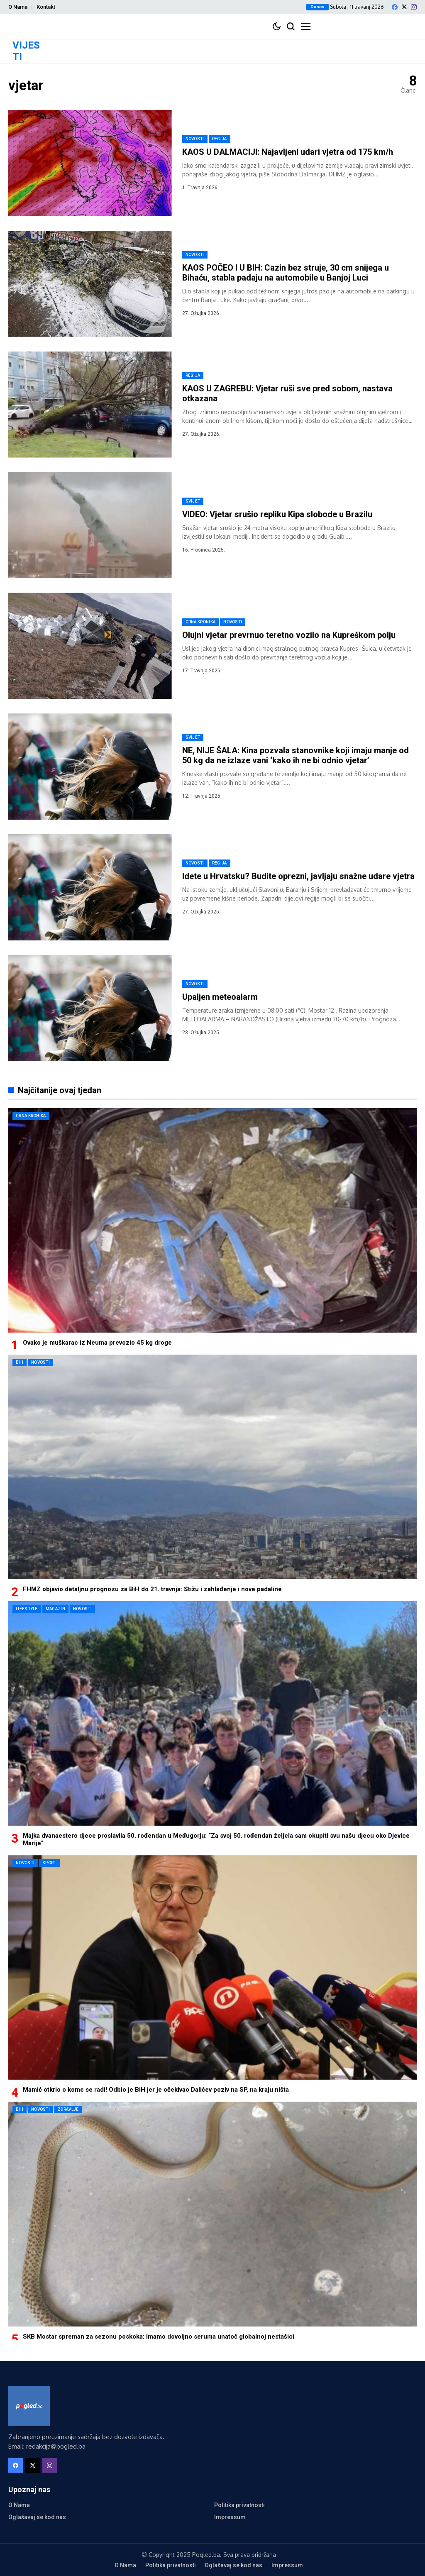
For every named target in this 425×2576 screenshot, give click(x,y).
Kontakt (46, 7)
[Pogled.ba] (29, 2406)
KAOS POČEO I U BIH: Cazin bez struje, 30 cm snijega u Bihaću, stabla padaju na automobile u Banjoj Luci (285, 273)
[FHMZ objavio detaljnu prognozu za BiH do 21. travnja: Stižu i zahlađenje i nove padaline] (212, 1467)
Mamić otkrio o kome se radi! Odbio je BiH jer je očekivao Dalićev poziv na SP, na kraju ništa (156, 2089)
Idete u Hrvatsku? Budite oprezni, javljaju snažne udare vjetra (298, 876)
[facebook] (395, 7)
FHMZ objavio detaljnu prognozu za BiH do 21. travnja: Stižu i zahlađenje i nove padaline (152, 1589)
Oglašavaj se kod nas (37, 2517)
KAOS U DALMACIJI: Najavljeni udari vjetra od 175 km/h (287, 152)
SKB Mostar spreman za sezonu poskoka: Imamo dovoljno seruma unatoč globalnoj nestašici (158, 2336)
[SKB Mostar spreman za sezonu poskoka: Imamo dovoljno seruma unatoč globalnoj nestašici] (212, 2214)
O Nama (17, 7)
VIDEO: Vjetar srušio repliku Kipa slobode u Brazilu (277, 514)
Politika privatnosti (239, 2505)
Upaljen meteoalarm (220, 997)
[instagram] (414, 7)
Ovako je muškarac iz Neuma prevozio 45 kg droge (97, 1342)
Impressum (230, 2517)
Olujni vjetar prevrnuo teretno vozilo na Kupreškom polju (289, 635)
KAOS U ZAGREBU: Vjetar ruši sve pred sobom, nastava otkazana (287, 393)
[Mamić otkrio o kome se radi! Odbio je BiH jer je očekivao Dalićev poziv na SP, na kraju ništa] (212, 1967)
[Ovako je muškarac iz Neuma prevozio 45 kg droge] (212, 1220)
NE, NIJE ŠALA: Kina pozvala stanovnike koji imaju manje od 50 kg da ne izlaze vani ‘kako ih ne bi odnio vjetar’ (295, 755)
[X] (404, 7)
